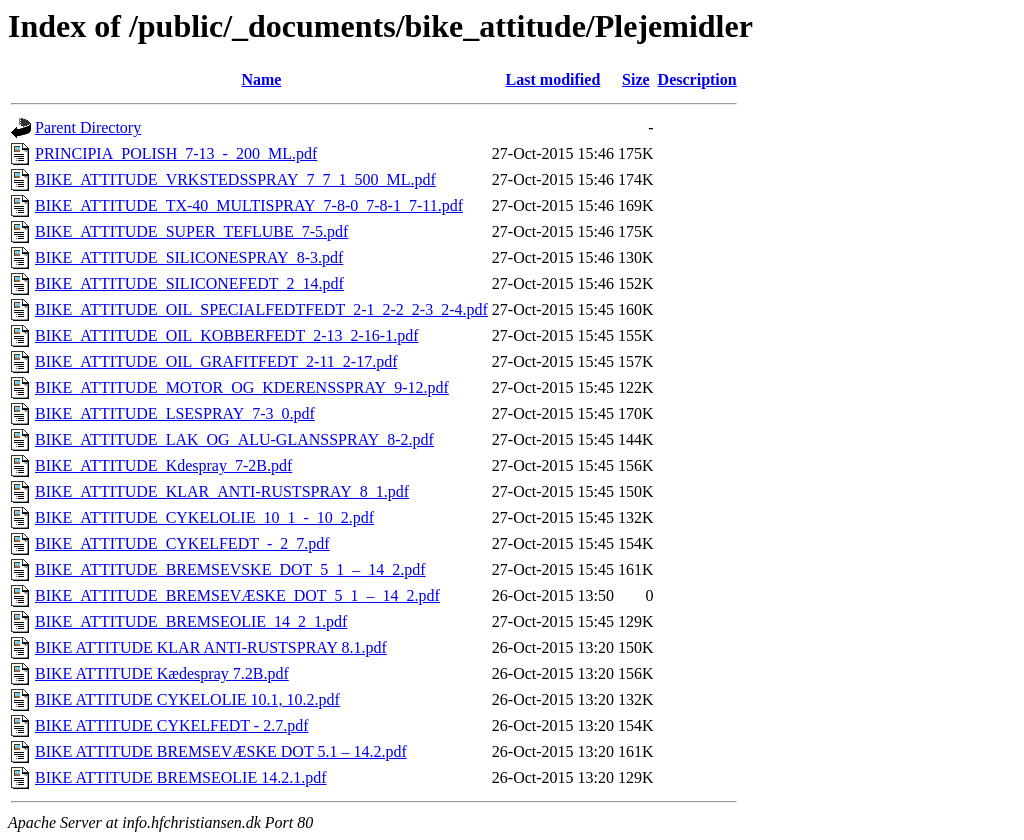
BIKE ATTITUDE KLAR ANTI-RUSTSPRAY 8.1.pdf (211, 647)
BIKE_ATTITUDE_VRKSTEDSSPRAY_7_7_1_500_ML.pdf (235, 179)
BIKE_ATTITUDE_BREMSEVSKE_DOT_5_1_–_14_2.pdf (230, 569)
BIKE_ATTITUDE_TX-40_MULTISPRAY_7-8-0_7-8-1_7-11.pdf (249, 205)
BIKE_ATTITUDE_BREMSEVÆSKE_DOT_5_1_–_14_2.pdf (237, 595)
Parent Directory (88, 127)
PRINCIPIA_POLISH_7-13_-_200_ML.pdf (176, 153)
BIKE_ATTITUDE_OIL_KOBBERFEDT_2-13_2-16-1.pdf (227, 335)
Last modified (553, 79)
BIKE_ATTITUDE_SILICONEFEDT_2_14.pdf (189, 283)
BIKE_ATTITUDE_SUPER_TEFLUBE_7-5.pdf (191, 231)
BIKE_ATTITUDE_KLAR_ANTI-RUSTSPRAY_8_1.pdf (222, 491)
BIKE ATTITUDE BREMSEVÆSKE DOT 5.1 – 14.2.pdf (221, 751)
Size (636, 79)
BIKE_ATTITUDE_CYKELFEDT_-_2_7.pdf (182, 543)
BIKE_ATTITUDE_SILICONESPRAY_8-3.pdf (189, 257)
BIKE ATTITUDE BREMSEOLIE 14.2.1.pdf (181, 777)
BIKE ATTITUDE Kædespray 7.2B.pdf (162, 673)
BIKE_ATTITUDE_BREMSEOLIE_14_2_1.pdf (191, 621)
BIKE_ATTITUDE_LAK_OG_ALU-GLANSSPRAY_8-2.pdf (234, 439)
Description (697, 79)
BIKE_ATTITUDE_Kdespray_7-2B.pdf (163, 465)
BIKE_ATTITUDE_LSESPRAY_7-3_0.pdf (175, 413)
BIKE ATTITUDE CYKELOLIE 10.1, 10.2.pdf (187, 699)
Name (261, 79)
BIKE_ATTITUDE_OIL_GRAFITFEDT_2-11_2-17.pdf (216, 361)
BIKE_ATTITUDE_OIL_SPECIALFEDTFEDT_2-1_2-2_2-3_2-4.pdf (261, 309)
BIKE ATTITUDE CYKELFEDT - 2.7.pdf (171, 725)
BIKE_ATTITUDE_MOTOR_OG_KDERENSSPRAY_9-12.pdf (242, 387)
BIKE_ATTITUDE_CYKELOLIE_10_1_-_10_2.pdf (204, 517)
